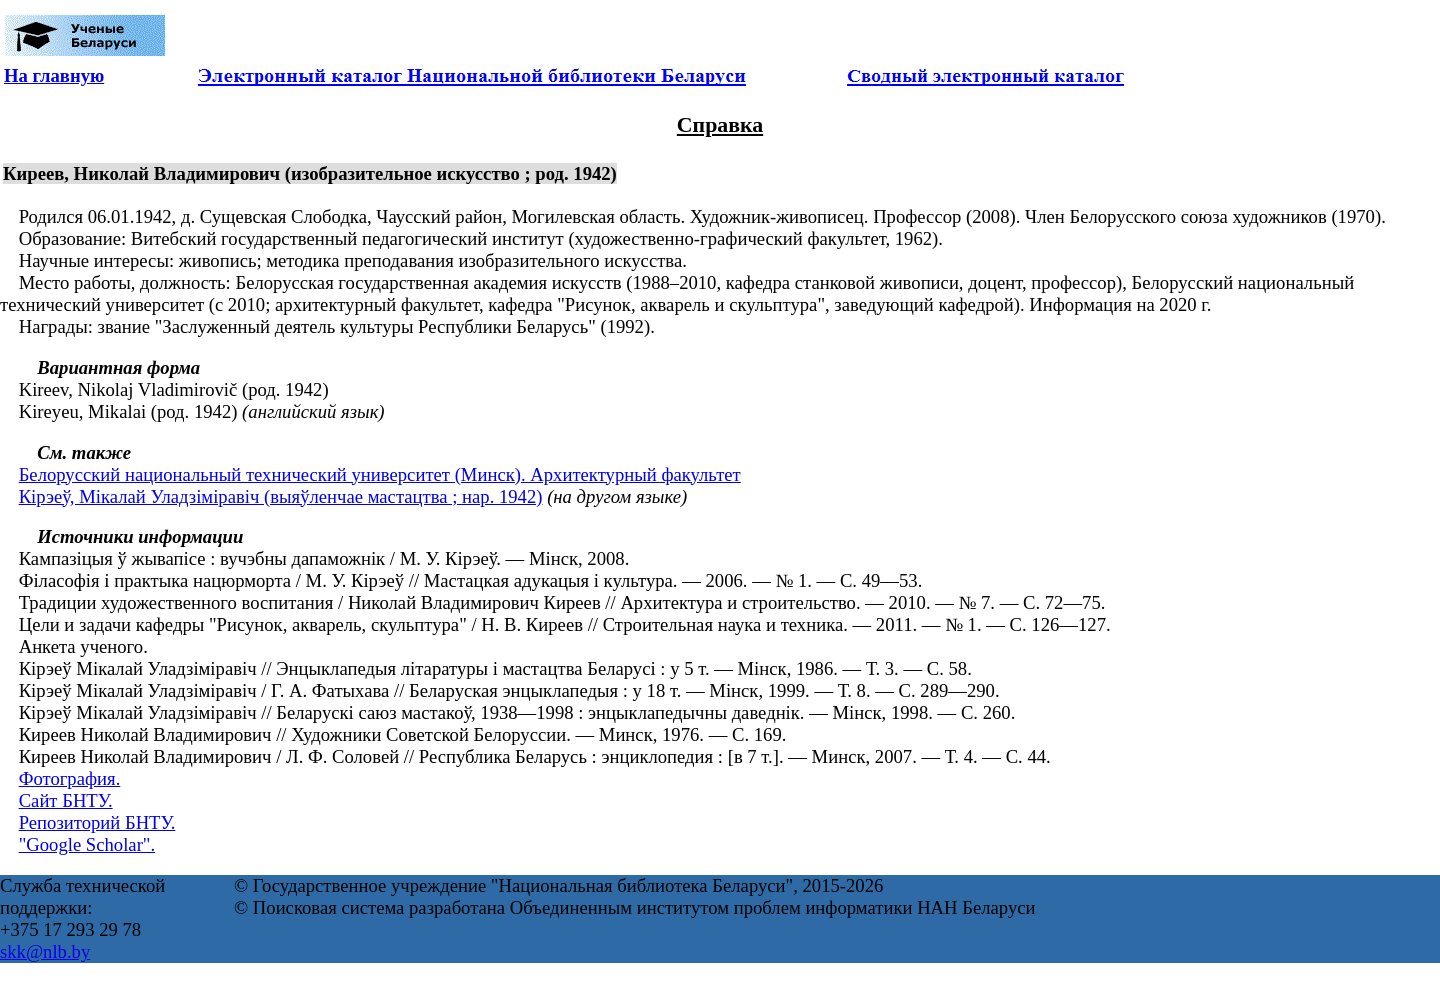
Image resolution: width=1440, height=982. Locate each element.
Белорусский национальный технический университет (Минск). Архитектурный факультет (380, 474)
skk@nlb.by (45, 951)
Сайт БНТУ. (66, 800)
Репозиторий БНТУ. (97, 822)
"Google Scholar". (87, 844)
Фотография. (70, 778)
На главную (54, 75)
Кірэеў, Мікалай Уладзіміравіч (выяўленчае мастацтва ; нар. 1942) (281, 496)
